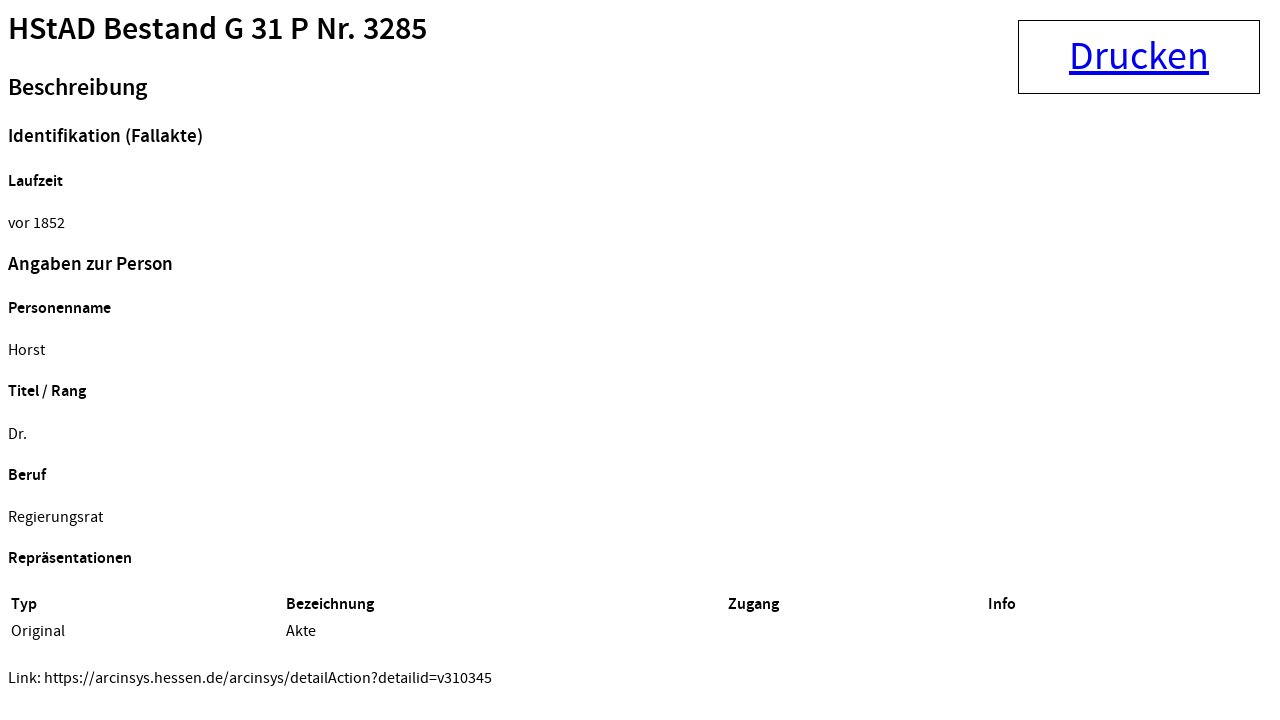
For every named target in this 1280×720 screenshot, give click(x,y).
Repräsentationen (70, 558)
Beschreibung (77, 88)
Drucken (1139, 57)
